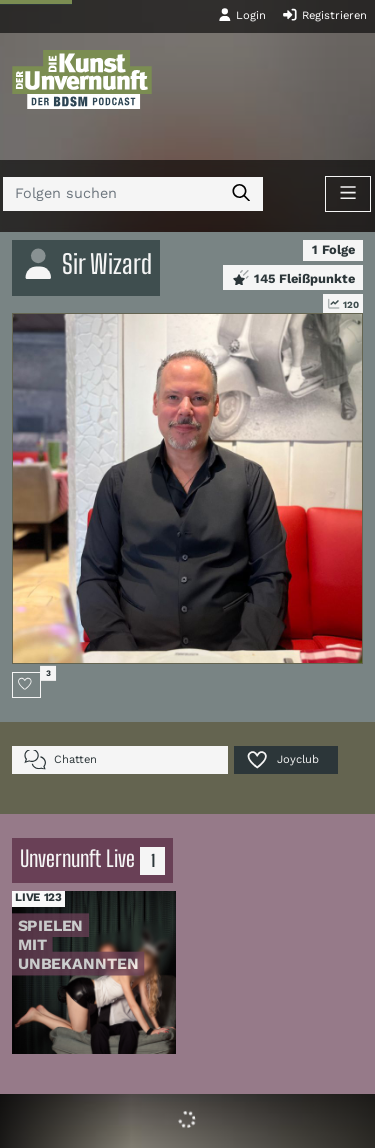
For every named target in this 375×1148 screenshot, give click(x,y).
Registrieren (324, 15)
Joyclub (282, 759)
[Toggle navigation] (348, 194)
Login (242, 15)
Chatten (60, 759)
